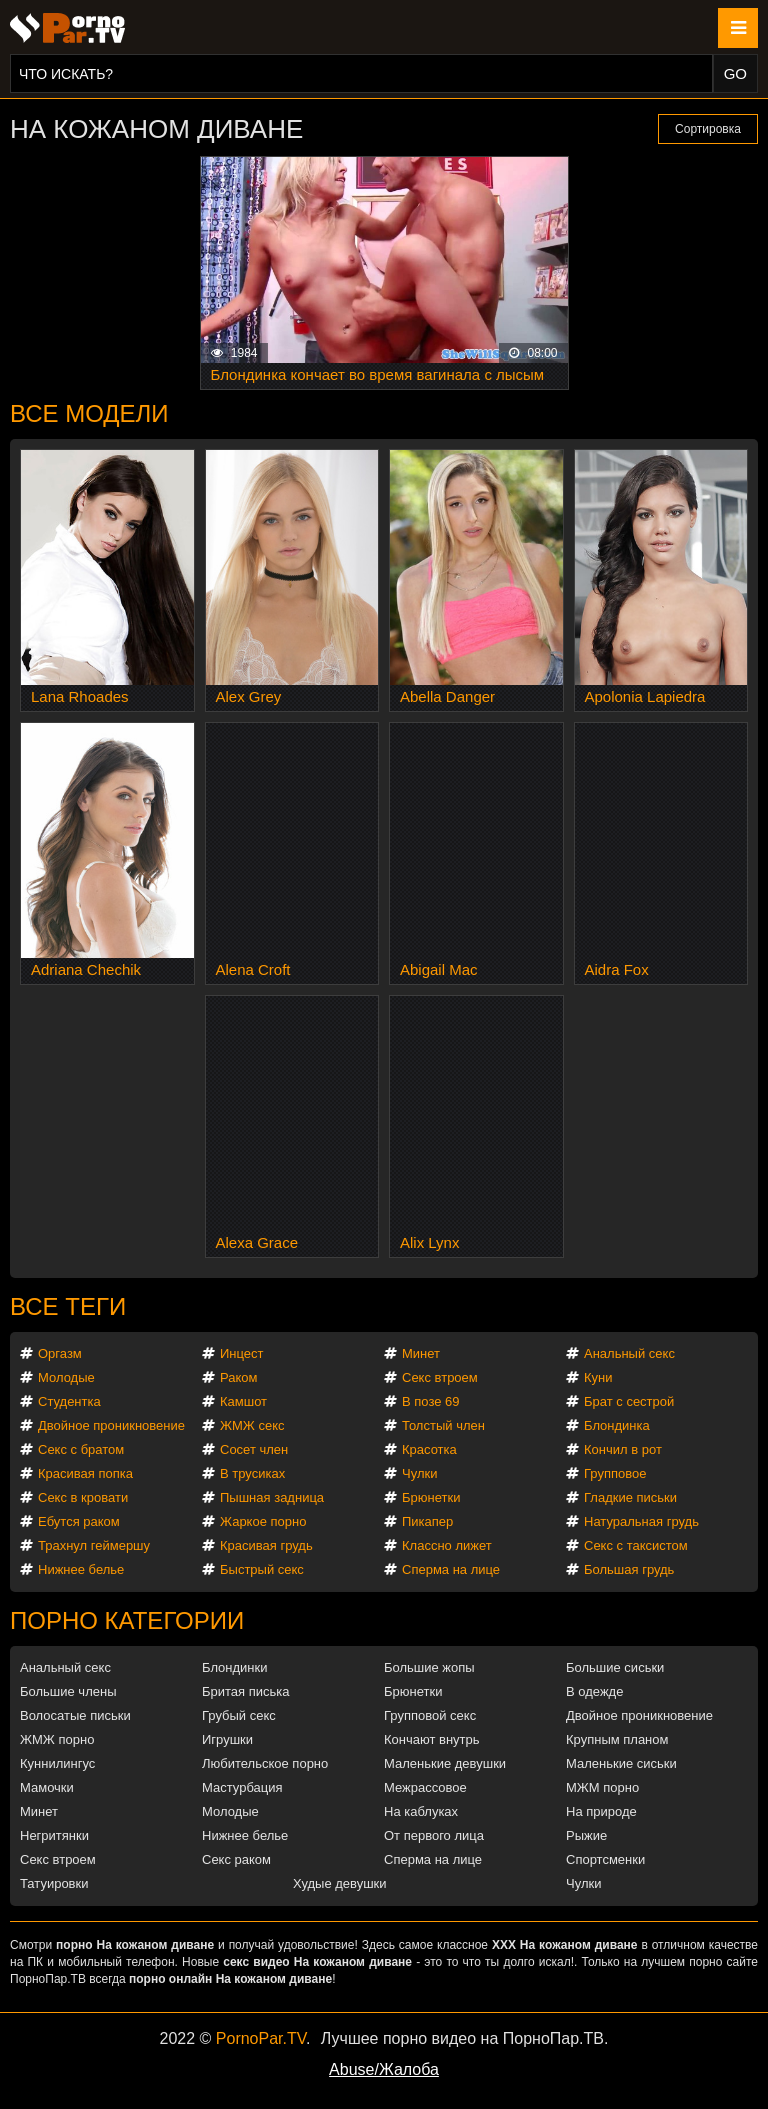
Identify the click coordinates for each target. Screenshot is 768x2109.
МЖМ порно (602, 1787)
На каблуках (421, 1811)
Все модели (89, 413)
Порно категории (127, 1620)
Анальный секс (629, 1353)
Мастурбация (242, 1787)
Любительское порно (265, 1763)
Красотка (429, 1449)
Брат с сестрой (629, 1401)
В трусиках (252, 1473)
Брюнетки (431, 1497)
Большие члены (68, 1691)
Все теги (68, 1306)
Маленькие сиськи (621, 1763)
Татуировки (54, 1883)
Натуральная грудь (641, 1521)
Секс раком (236, 1859)
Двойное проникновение (111, 1425)
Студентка (69, 1401)
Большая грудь (629, 1569)
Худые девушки (340, 1883)
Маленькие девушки (445, 1763)
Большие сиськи (615, 1667)
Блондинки (235, 1667)
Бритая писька (246, 1691)
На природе (601, 1811)
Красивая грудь (266, 1545)
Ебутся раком (79, 1521)
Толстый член (443, 1425)
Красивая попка (85, 1473)
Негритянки (54, 1835)
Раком (238, 1377)
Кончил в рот (623, 1449)
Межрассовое (425, 1787)
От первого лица (434, 1835)
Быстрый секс (262, 1569)
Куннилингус (57, 1763)
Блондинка (617, 1425)
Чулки (419, 1473)
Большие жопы (429, 1667)
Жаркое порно (263, 1521)
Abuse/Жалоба (384, 2069)
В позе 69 (431, 1401)
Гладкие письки (630, 1497)
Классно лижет (447, 1545)
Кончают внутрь (432, 1739)
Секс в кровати (83, 1497)
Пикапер (427, 1521)
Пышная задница (272, 1497)
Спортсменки (605, 1859)
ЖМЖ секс (252, 1425)
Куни (598, 1377)
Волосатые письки (75, 1715)
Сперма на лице (451, 1569)
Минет (421, 1353)
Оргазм (60, 1353)
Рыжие (586, 1835)
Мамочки (47, 1787)
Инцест (242, 1353)
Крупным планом (617, 1739)
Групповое (615, 1473)
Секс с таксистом (636, 1545)
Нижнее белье (81, 1569)
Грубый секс (239, 1715)
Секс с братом (81, 1449)
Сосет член (254, 1449)
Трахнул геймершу (94, 1545)
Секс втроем (440, 1377)
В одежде (594, 1691)
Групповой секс (430, 1715)
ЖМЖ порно (57, 1739)
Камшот (243, 1401)
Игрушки (227, 1739)
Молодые (66, 1377)
